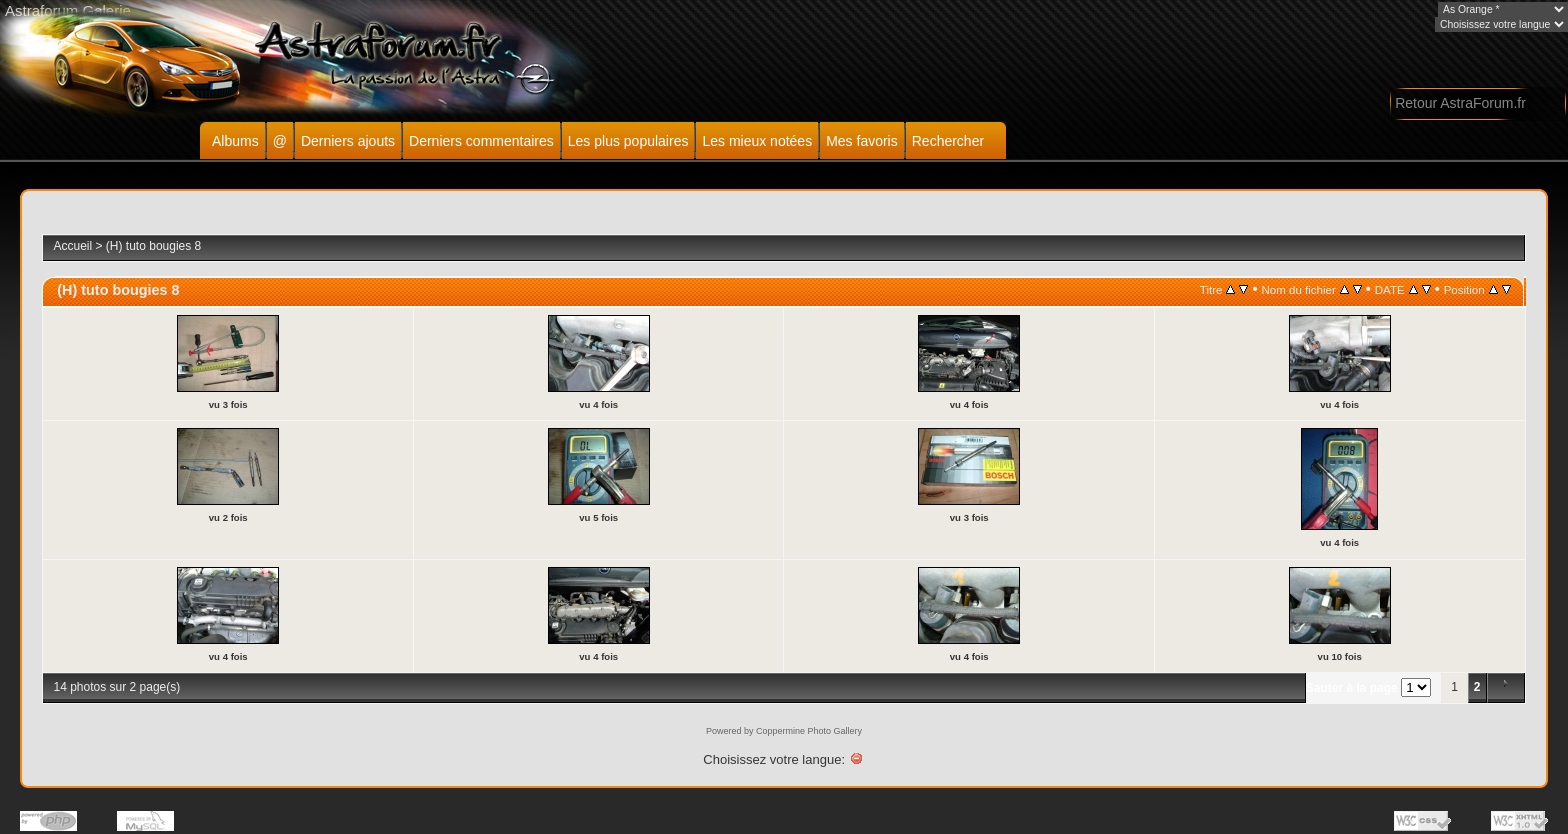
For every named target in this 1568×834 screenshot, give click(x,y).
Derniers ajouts (348, 141)
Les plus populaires (628, 141)
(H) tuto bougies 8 (153, 246)
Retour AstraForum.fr (1460, 103)
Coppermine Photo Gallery (809, 731)
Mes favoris (862, 141)
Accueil (72, 246)
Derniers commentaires (481, 141)
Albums (235, 141)
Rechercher (948, 141)
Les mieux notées (757, 141)
